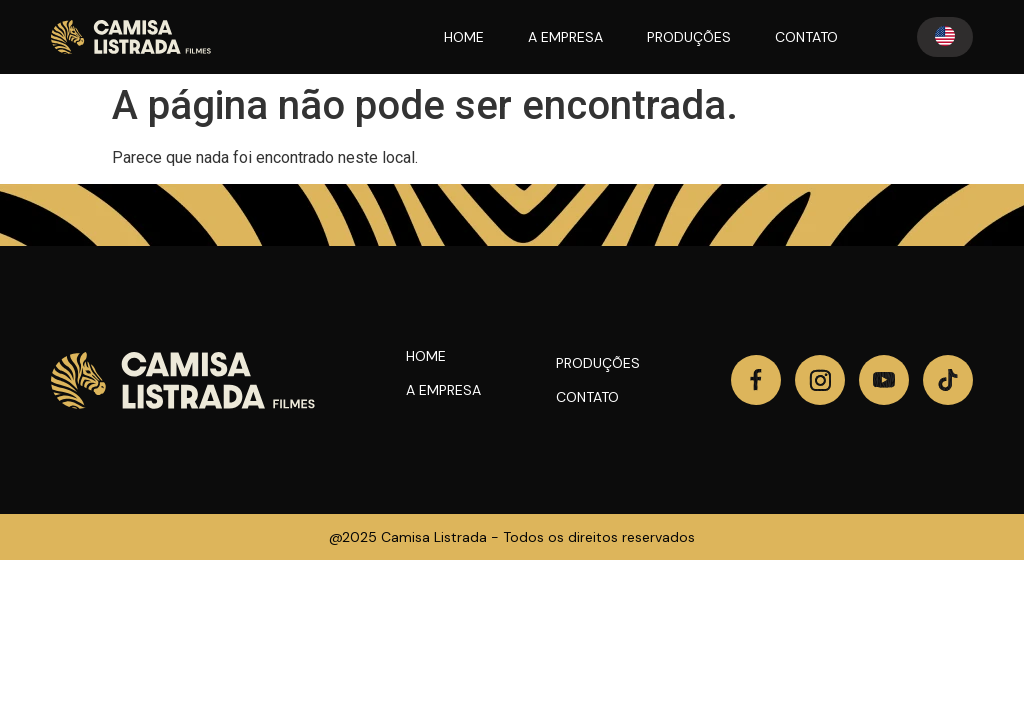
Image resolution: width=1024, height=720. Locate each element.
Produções (598, 363)
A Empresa (443, 390)
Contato (587, 397)
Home (426, 356)
